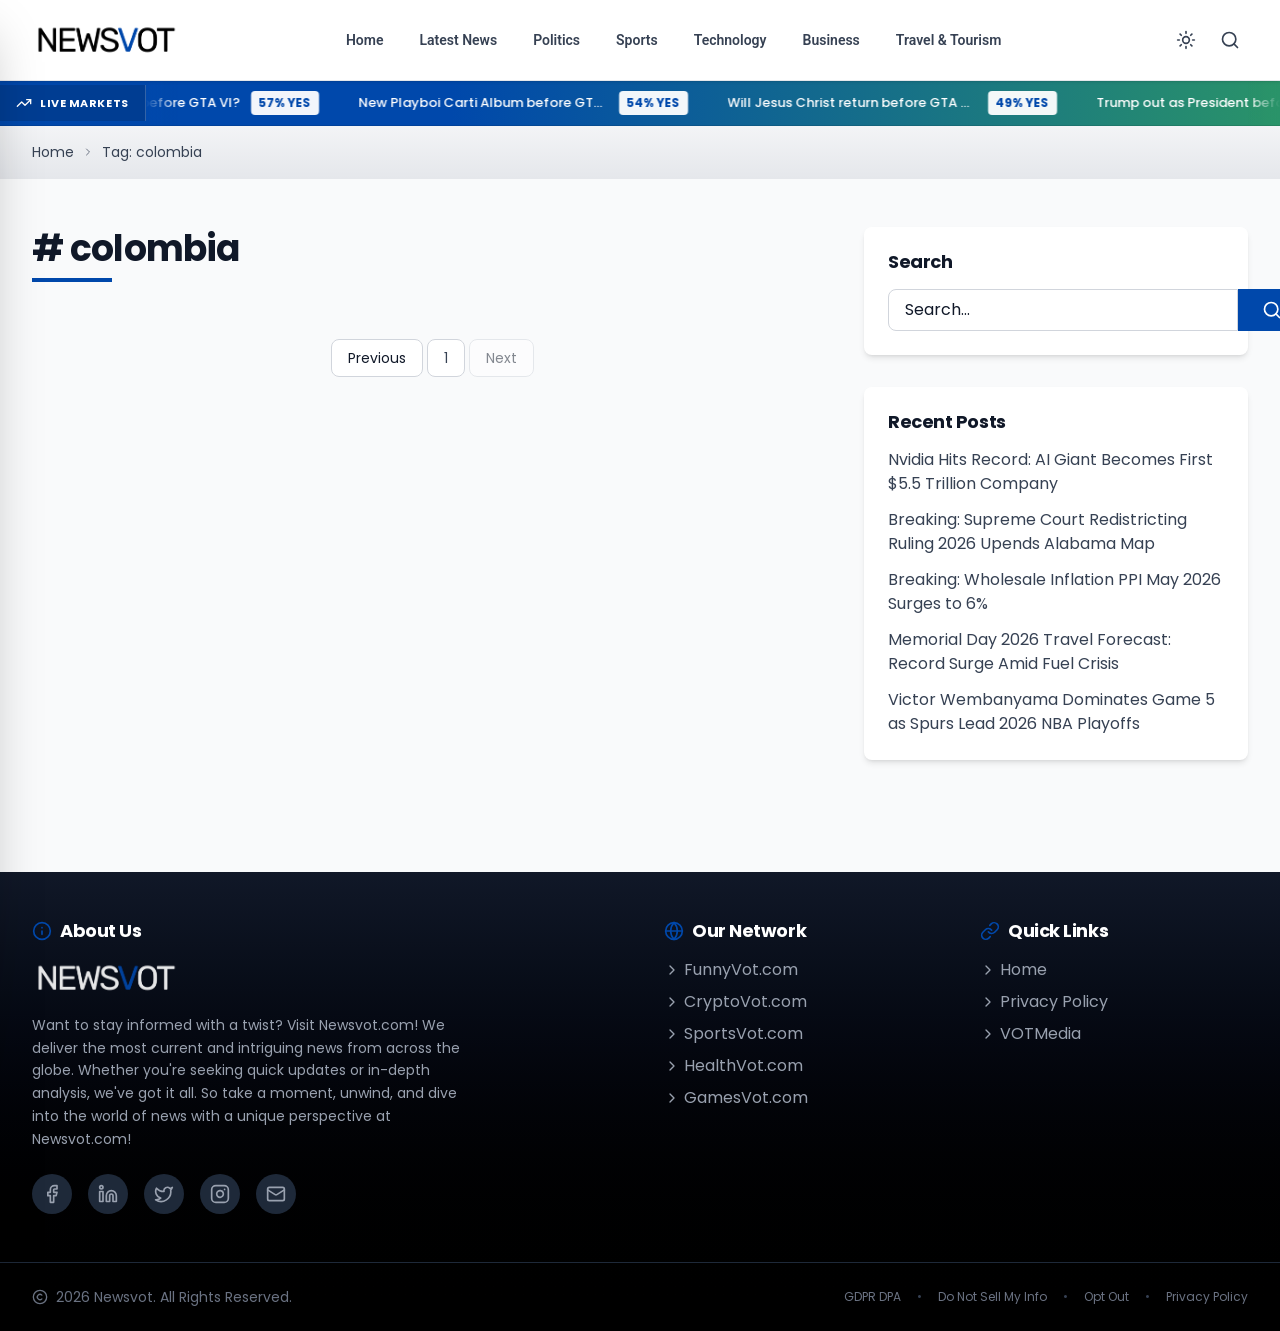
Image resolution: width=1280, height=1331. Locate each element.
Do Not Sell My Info (992, 1297)
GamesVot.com (736, 1097)
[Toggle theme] (1186, 40)
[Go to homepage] (105, 40)
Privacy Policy (1044, 1001)
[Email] (276, 1194)
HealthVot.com (733, 1065)
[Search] (1230, 40)
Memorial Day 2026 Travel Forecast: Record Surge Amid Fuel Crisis (1029, 651)
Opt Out (1106, 1297)
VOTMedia (1030, 1033)
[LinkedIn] (108, 1194)
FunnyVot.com (731, 969)
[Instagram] (220, 1194)
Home (53, 152)
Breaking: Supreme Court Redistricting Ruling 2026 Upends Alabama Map (1037, 531)
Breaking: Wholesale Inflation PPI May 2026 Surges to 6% (1054, 591)
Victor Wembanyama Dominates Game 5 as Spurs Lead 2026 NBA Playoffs (1051, 711)
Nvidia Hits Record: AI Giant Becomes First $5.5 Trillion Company (1050, 471)
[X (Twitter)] (164, 1194)
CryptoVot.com (735, 1001)
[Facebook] (52, 1194)
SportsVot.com (733, 1033)
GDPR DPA (872, 1297)
